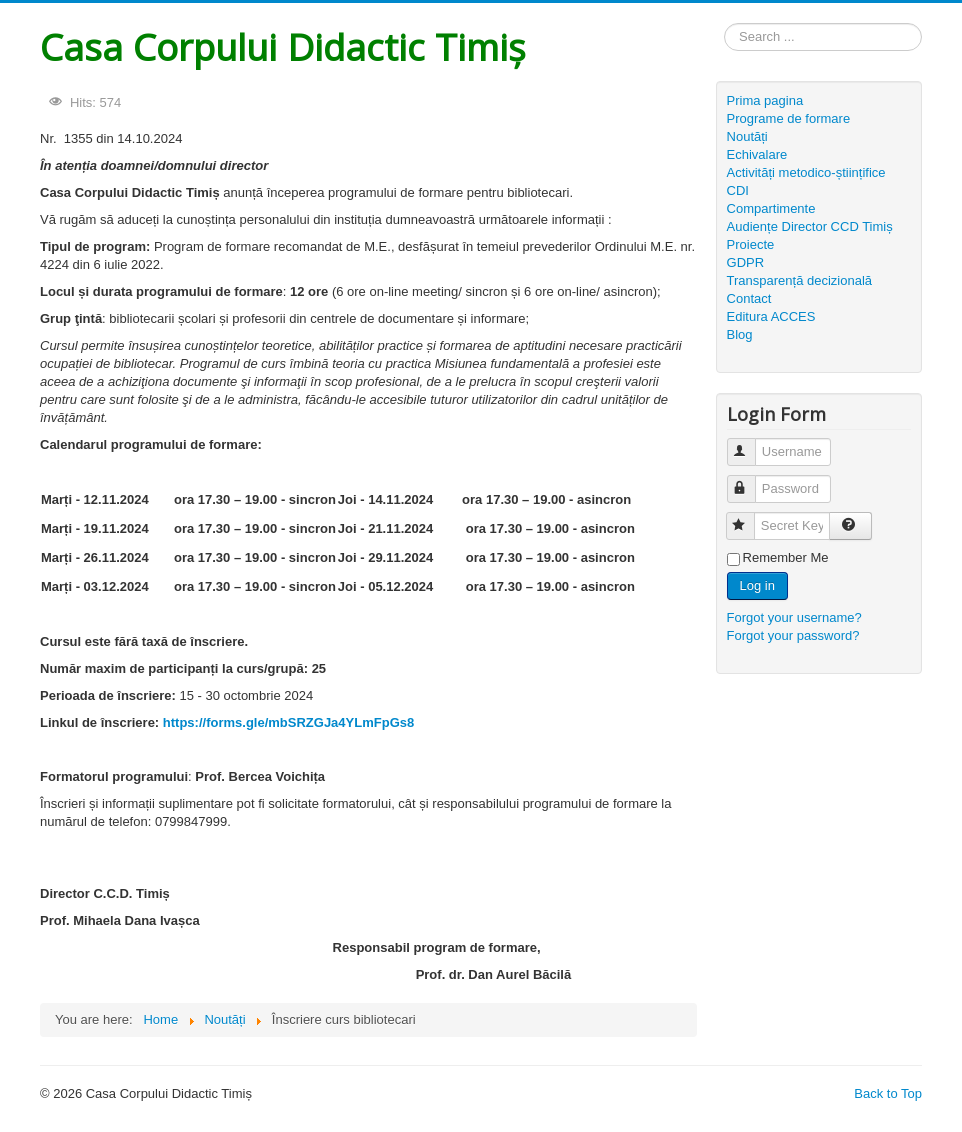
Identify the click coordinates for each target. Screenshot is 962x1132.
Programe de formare (789, 118)
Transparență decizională (800, 280)
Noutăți (747, 136)
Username (750, 443)
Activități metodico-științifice (806, 172)
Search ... (724, 23)
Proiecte (751, 244)
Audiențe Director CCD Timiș (810, 226)
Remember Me (786, 557)
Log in (757, 585)
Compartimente (771, 208)
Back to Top (888, 1093)
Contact (749, 298)
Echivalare (757, 154)
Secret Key (749, 517)
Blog (740, 334)
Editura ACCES (771, 316)
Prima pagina (765, 100)
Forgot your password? (793, 635)
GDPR (746, 262)
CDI (738, 190)
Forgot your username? (794, 617)
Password (750, 480)
